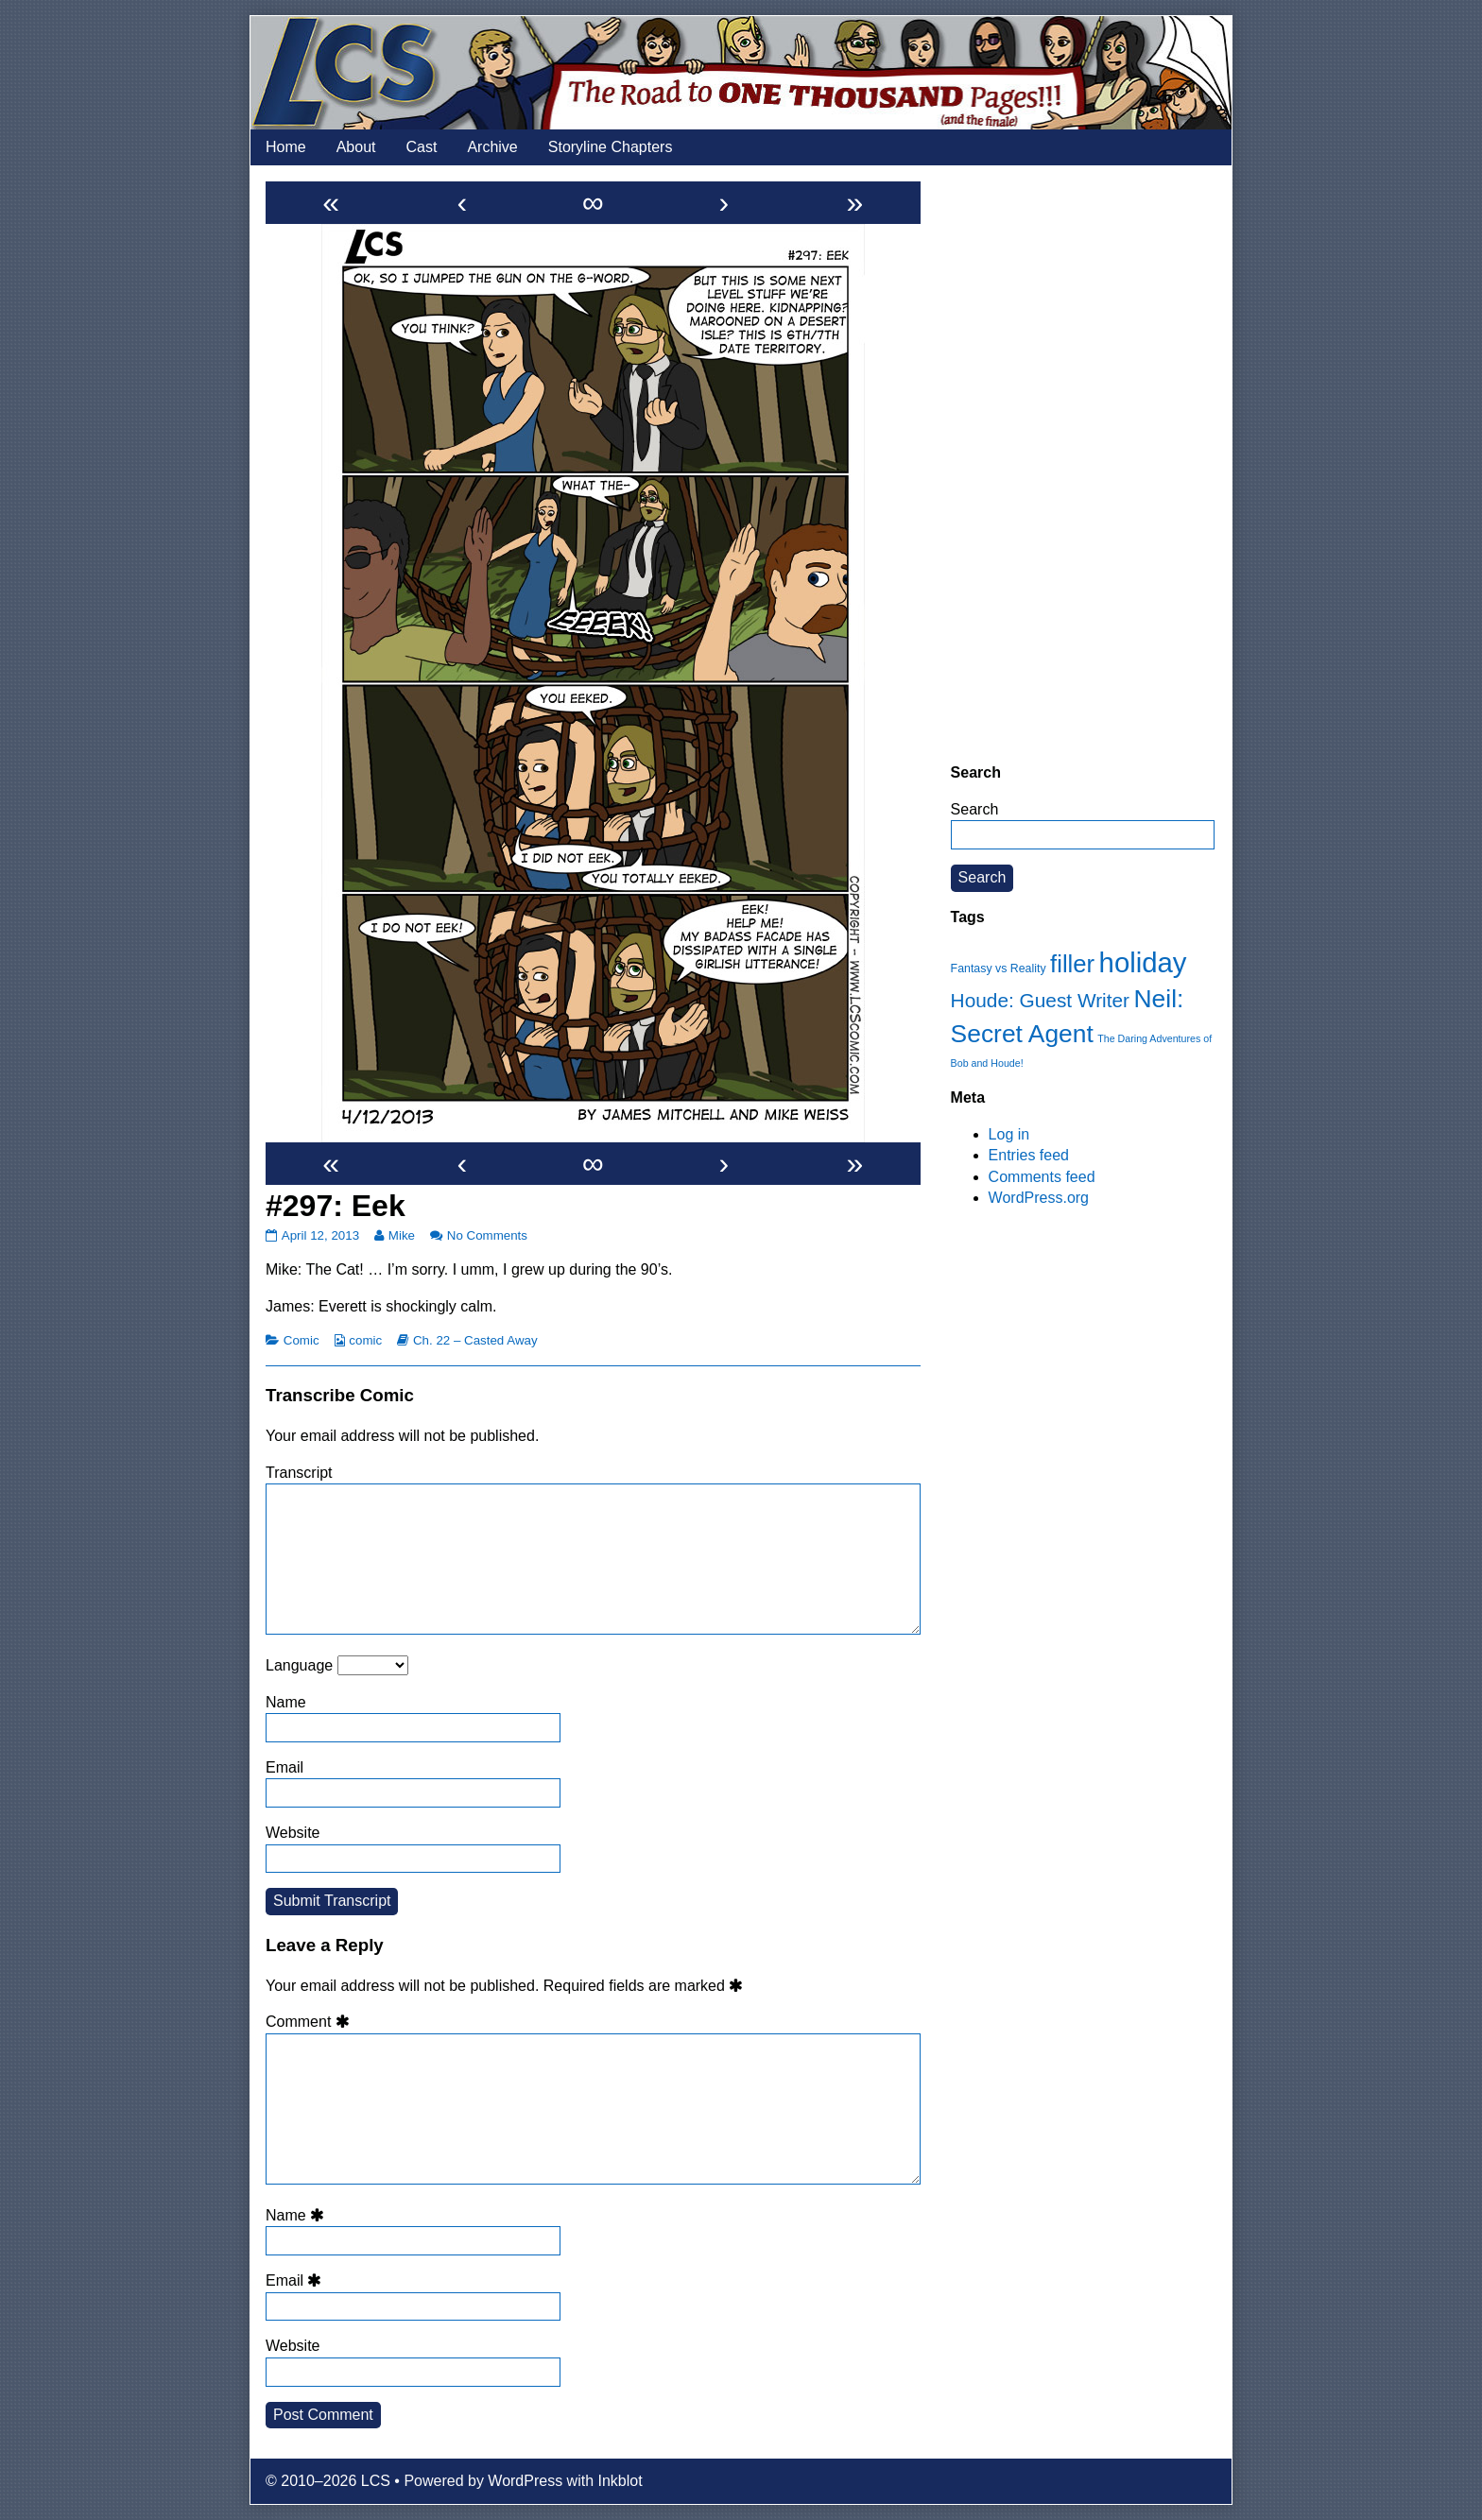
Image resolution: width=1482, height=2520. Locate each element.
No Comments (487, 1235)
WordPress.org (1039, 1198)
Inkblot (620, 2481)
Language (299, 1665)
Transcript (299, 1473)
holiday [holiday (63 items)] (1143, 962)
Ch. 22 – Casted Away (475, 1340)
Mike (401, 1235)
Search (975, 809)
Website (293, 1833)
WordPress (525, 2481)
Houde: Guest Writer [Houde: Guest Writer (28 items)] (1040, 1000)
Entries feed (1029, 1155)
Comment (310, 2022)
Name (286, 1702)
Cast (422, 147)
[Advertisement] (1083, 463)
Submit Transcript (331, 1901)
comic (365, 1340)
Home (286, 147)
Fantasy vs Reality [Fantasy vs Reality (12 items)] (998, 968)
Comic (301, 1340)
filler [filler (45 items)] (1072, 964)
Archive (492, 147)
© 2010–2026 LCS (328, 2481)
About (356, 147)
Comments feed (1042, 1177)
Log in (1009, 1134)
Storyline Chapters (610, 147)
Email (284, 1767)
